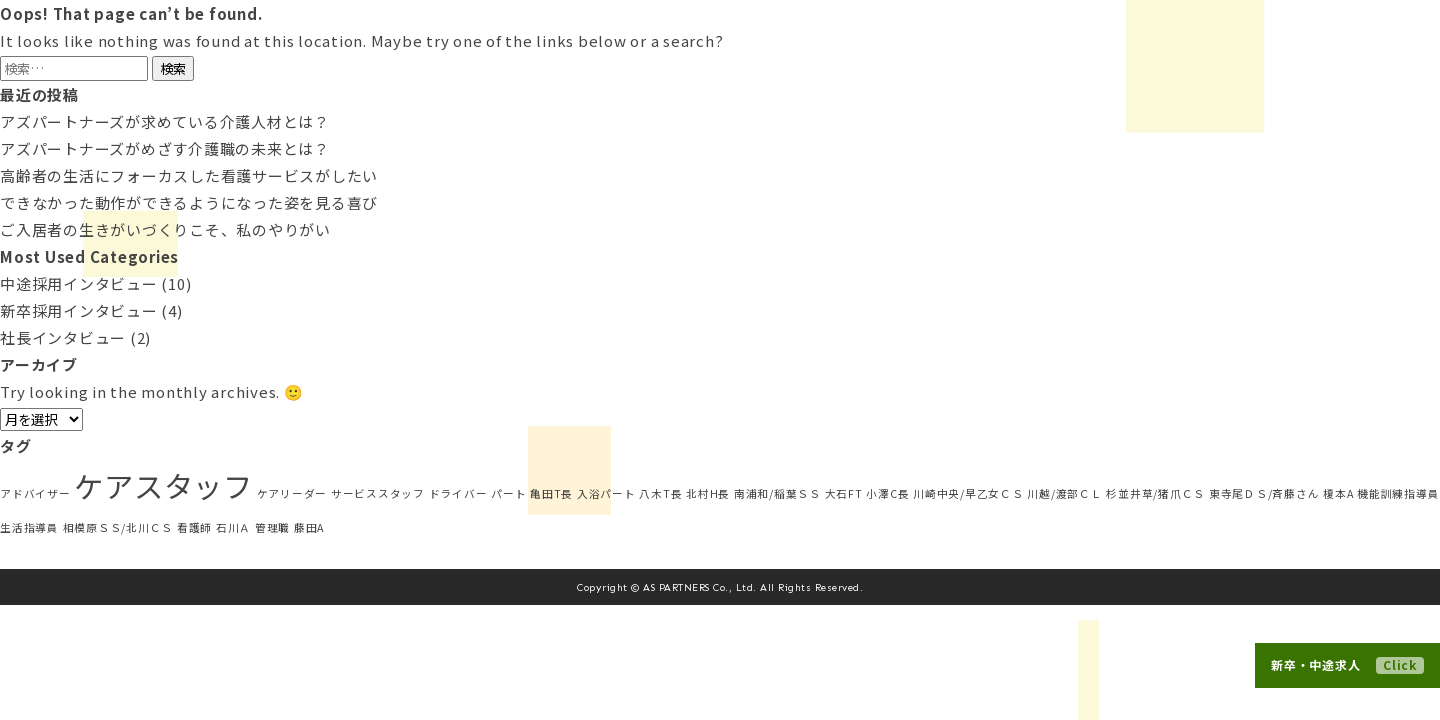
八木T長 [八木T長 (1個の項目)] (660, 493)
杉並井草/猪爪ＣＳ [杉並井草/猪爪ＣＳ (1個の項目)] (1155, 493)
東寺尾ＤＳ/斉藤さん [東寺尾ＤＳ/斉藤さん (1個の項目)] (1264, 493)
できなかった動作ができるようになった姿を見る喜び (189, 202)
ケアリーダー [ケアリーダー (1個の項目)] (292, 493)
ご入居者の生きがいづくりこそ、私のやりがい (165, 229)
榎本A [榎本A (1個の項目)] (1338, 493)
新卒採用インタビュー (79, 310)
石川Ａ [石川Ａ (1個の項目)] (233, 527)
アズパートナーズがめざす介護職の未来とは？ (165, 148)
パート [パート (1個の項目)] (508, 493)
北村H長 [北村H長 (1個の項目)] (708, 493)
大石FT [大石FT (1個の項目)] (844, 493)
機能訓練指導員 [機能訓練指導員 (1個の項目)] (1398, 493)
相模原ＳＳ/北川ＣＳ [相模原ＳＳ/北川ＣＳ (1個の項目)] (118, 527)
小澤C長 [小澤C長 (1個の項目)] (887, 493)
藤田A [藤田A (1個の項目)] (309, 527)
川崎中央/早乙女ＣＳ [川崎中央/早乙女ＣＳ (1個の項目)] (968, 493)
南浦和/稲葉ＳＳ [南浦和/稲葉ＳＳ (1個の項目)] (777, 493)
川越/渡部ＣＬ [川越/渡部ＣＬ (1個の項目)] (1064, 493)
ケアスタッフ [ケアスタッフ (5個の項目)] (163, 485)
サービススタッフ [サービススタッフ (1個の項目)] (378, 493)
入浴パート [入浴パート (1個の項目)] (606, 493)
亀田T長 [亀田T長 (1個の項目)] (551, 493)
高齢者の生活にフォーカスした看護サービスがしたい (189, 175)
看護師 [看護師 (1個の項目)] (194, 527)
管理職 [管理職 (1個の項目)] (272, 527)
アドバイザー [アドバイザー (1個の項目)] (35, 493)
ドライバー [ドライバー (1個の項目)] (458, 493)
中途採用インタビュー (79, 283)
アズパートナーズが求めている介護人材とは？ (165, 121)
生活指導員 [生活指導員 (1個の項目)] (29, 527)
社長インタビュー (63, 337)
